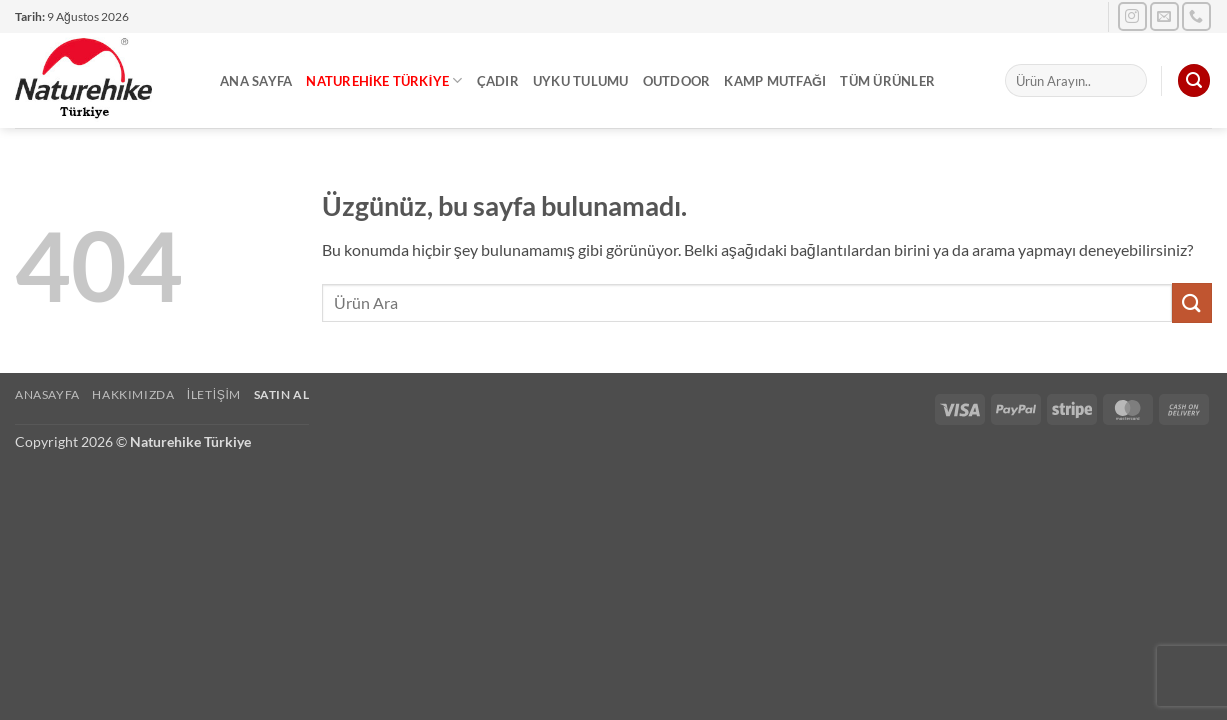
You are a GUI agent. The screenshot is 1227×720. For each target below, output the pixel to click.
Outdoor (677, 81)
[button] (1194, 80)
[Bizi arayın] (1196, 16)
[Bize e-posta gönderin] (1164, 16)
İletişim (214, 394)
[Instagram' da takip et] (1132, 16)
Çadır (498, 81)
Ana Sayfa (256, 81)
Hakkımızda (133, 394)
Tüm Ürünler (887, 81)
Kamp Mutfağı (775, 81)
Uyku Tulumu (581, 81)
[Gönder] (1192, 302)
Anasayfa (47, 394)
